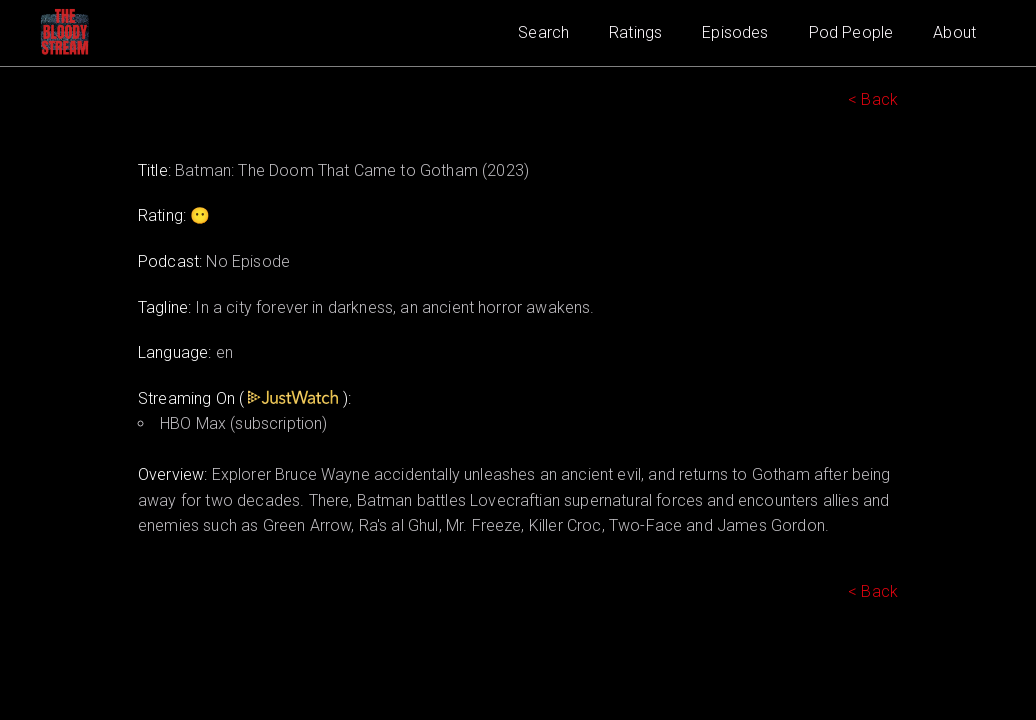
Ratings (635, 32)
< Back (873, 99)
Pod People (851, 32)
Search (543, 32)
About (954, 32)
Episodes (735, 32)
